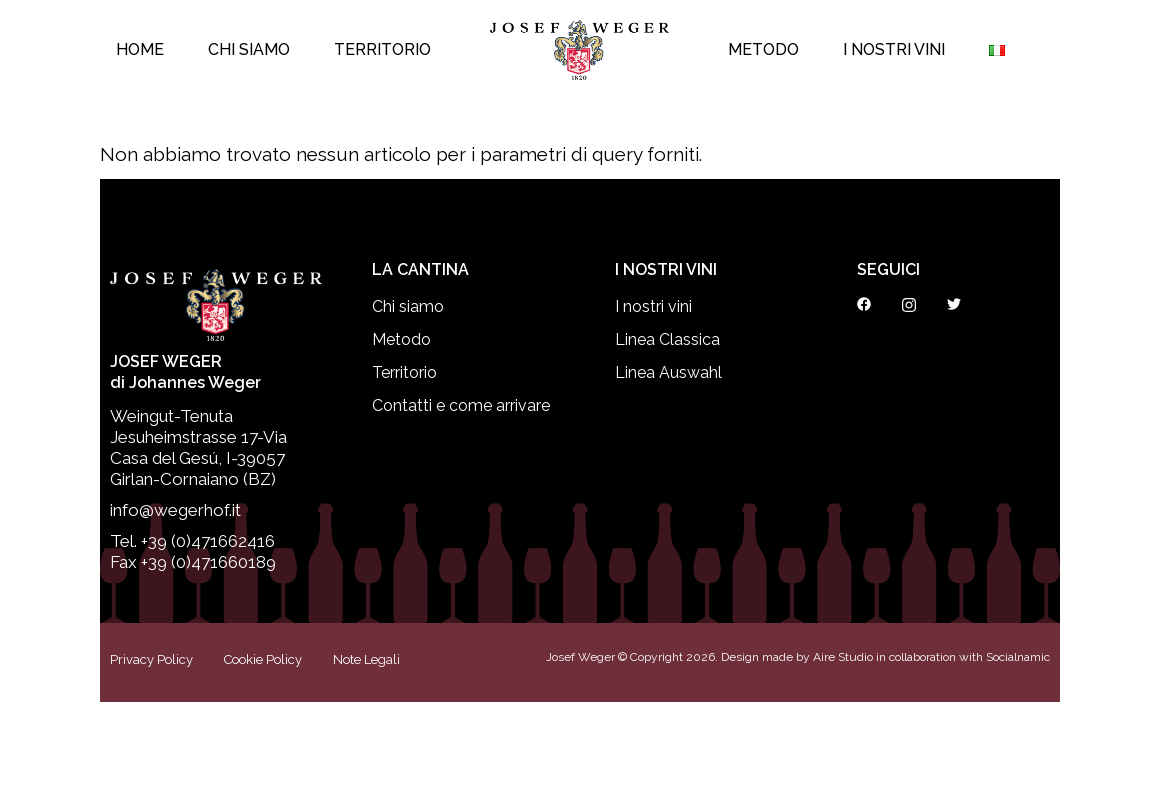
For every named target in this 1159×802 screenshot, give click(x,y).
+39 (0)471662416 (208, 541)
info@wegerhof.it (175, 510)
